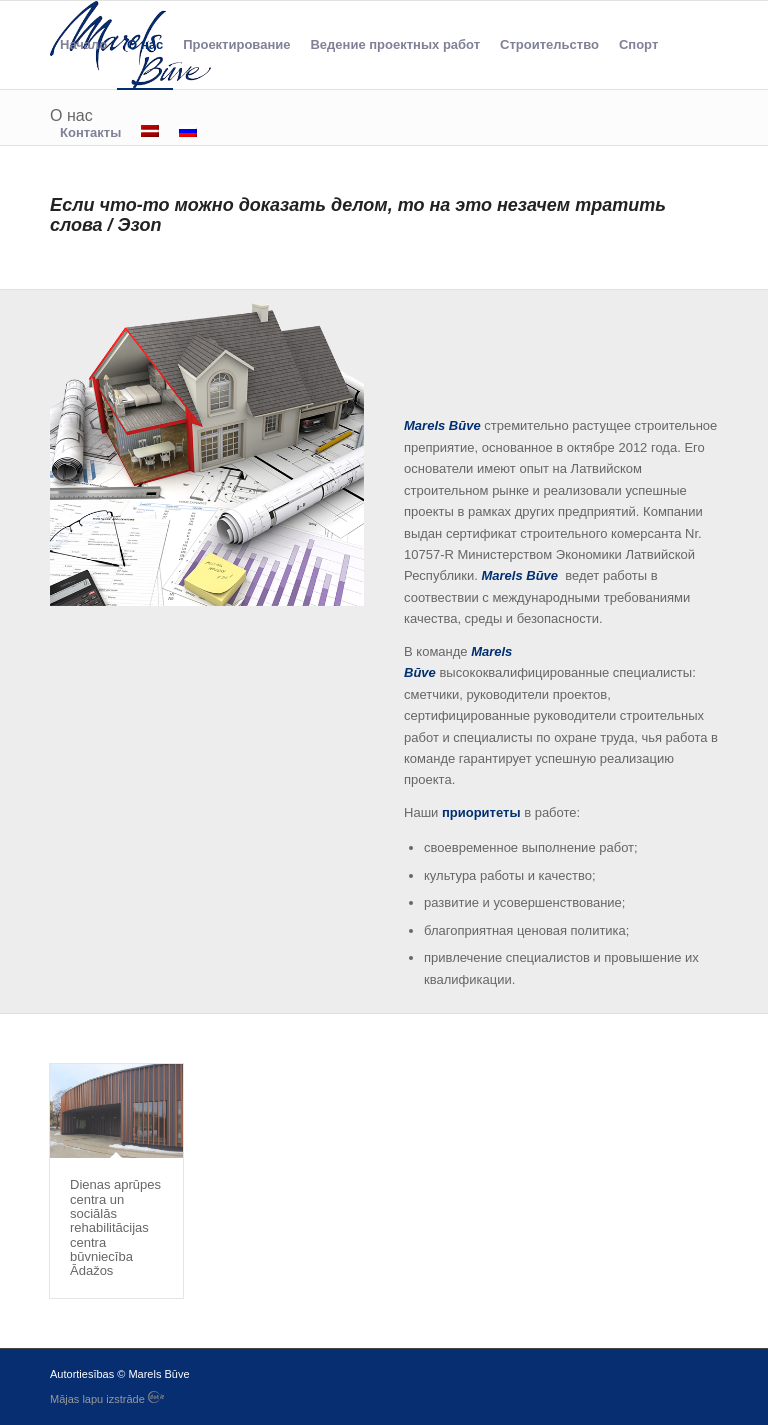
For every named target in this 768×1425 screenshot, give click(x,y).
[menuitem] (83, 45)
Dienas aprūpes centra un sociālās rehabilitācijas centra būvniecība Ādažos (115, 1227)
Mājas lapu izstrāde (107, 1399)
